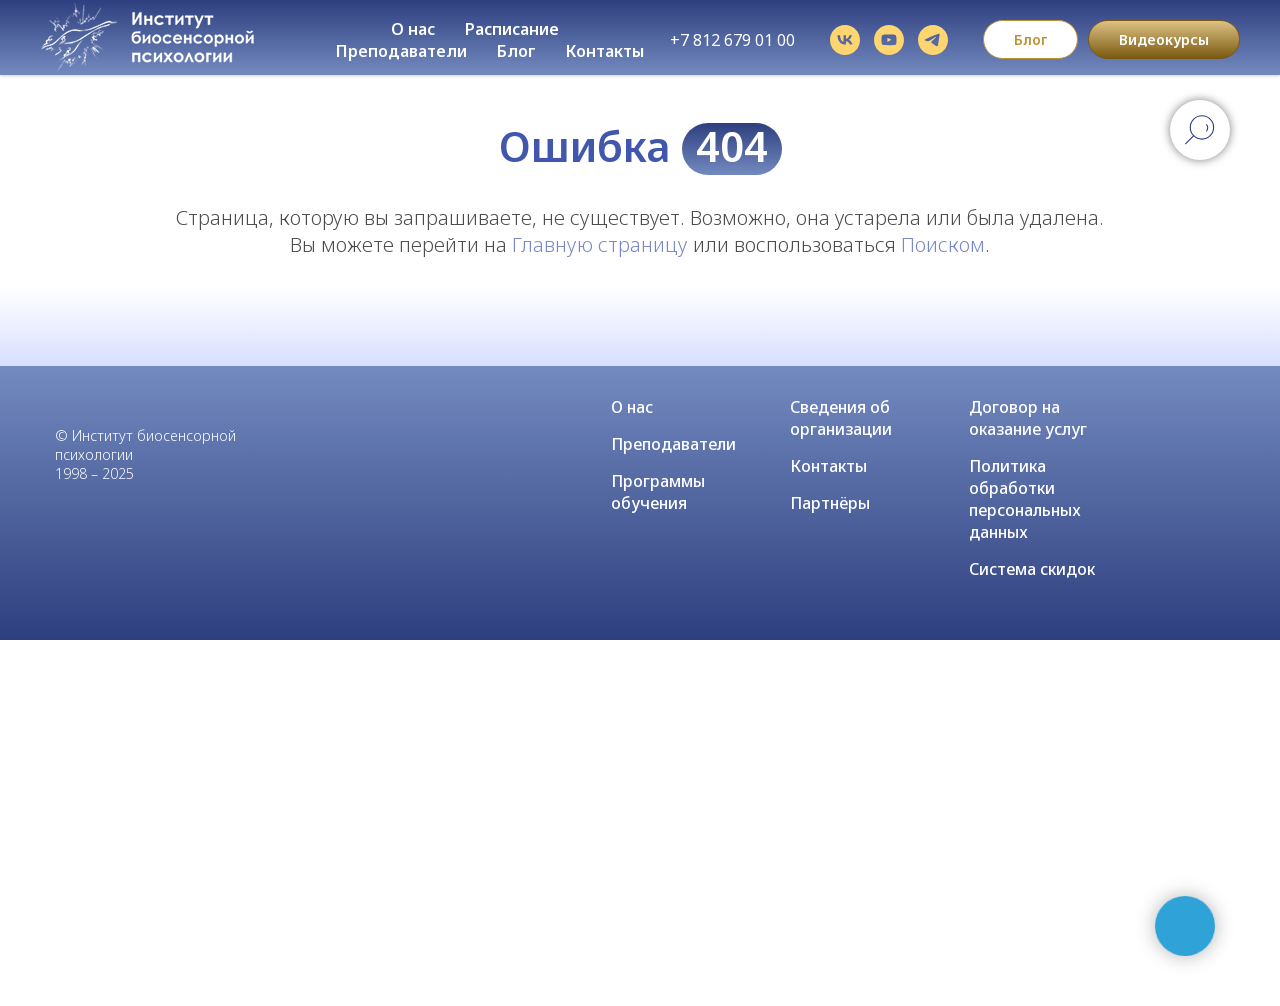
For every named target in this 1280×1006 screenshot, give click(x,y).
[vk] (845, 40)
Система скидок (1032, 569)
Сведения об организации (841, 418)
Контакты (605, 51)
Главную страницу (600, 244)
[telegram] (933, 40)
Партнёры (830, 503)
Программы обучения (658, 492)
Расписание (512, 29)
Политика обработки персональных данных (1025, 499)
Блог (516, 51)
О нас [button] (413, 29)
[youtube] (889, 40)
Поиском (943, 244)
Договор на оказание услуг (1028, 418)
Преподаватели (401, 51)
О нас (632, 407)
